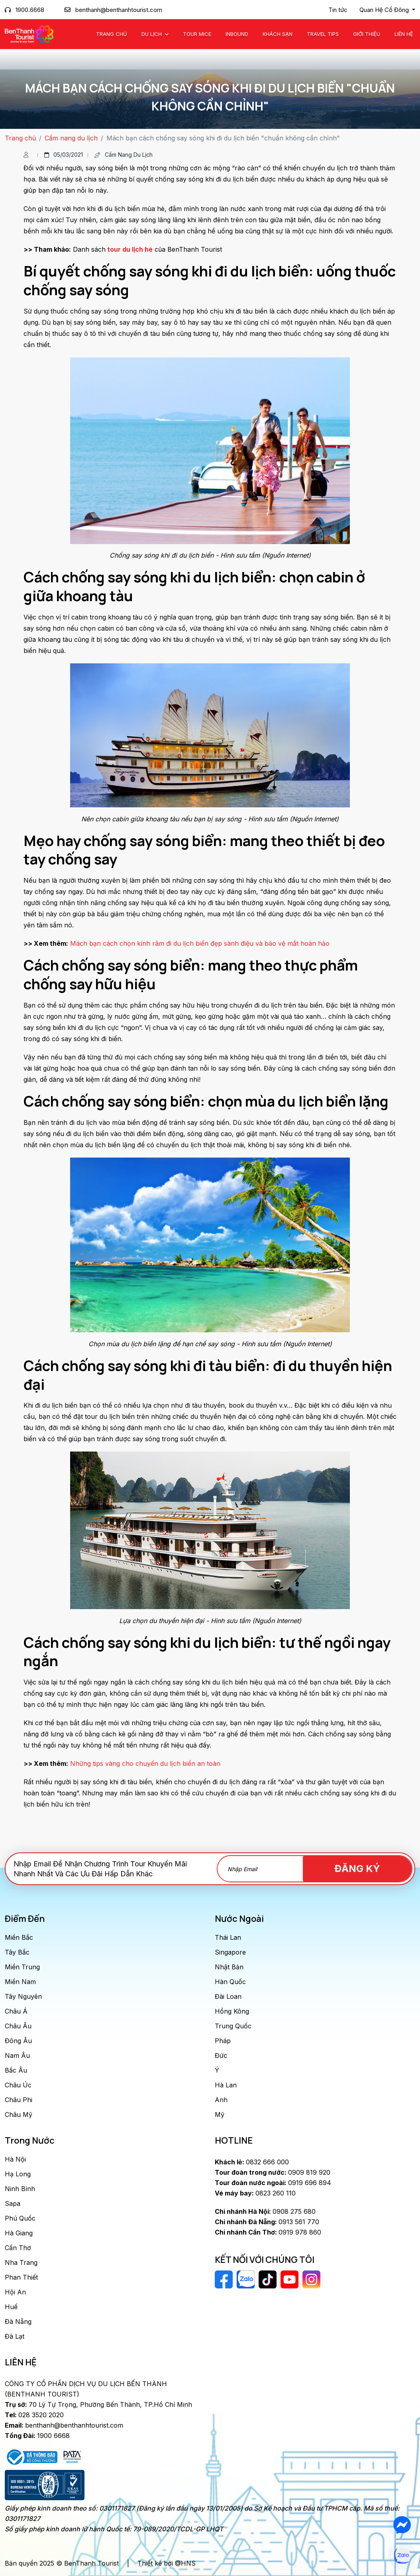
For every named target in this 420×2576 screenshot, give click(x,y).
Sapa (12, 2203)
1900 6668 (37, 2436)
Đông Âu (18, 2041)
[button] (387, 10)
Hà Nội (15, 2159)
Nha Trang (21, 2262)
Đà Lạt (14, 2336)
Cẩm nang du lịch (71, 138)
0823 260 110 (255, 2193)
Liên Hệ (403, 34)
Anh (221, 2100)
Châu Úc (18, 2085)
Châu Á (16, 2011)
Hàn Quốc (230, 1982)
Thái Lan (228, 1937)
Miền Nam (20, 1982)
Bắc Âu (16, 2070)
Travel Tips (323, 34)
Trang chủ (111, 34)
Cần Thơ (18, 2248)
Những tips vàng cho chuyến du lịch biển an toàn (145, 1763)
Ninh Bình (20, 2189)
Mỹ (219, 2114)
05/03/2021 (64, 154)
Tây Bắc (17, 1952)
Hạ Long (18, 2174)
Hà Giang (19, 2233)
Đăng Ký (366, 1868)
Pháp (223, 2041)
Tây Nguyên (23, 1996)
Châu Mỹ (18, 2114)
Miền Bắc (19, 1937)
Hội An (15, 2292)
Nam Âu (17, 2055)
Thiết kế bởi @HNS (166, 2563)
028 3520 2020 (34, 2415)
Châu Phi (18, 2100)
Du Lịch (152, 34)
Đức (221, 2055)
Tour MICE (197, 34)
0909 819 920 (272, 2172)
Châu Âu (18, 2026)
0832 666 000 (252, 2162)
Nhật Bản (229, 1967)
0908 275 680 (265, 2211)
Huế (11, 2307)
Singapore (230, 1952)
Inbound (237, 34)
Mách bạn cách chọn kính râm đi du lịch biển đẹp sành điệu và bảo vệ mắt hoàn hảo (200, 943)
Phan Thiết (21, 2277)
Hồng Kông (232, 2011)
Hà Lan (226, 2085)
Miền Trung (22, 1967)
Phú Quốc (20, 2218)
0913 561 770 (267, 2222)
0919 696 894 (273, 2183)
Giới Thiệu (366, 34)
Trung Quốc (233, 2026)
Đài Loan (228, 1996)
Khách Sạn (277, 34)
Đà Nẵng (18, 2322)
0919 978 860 (268, 2232)
